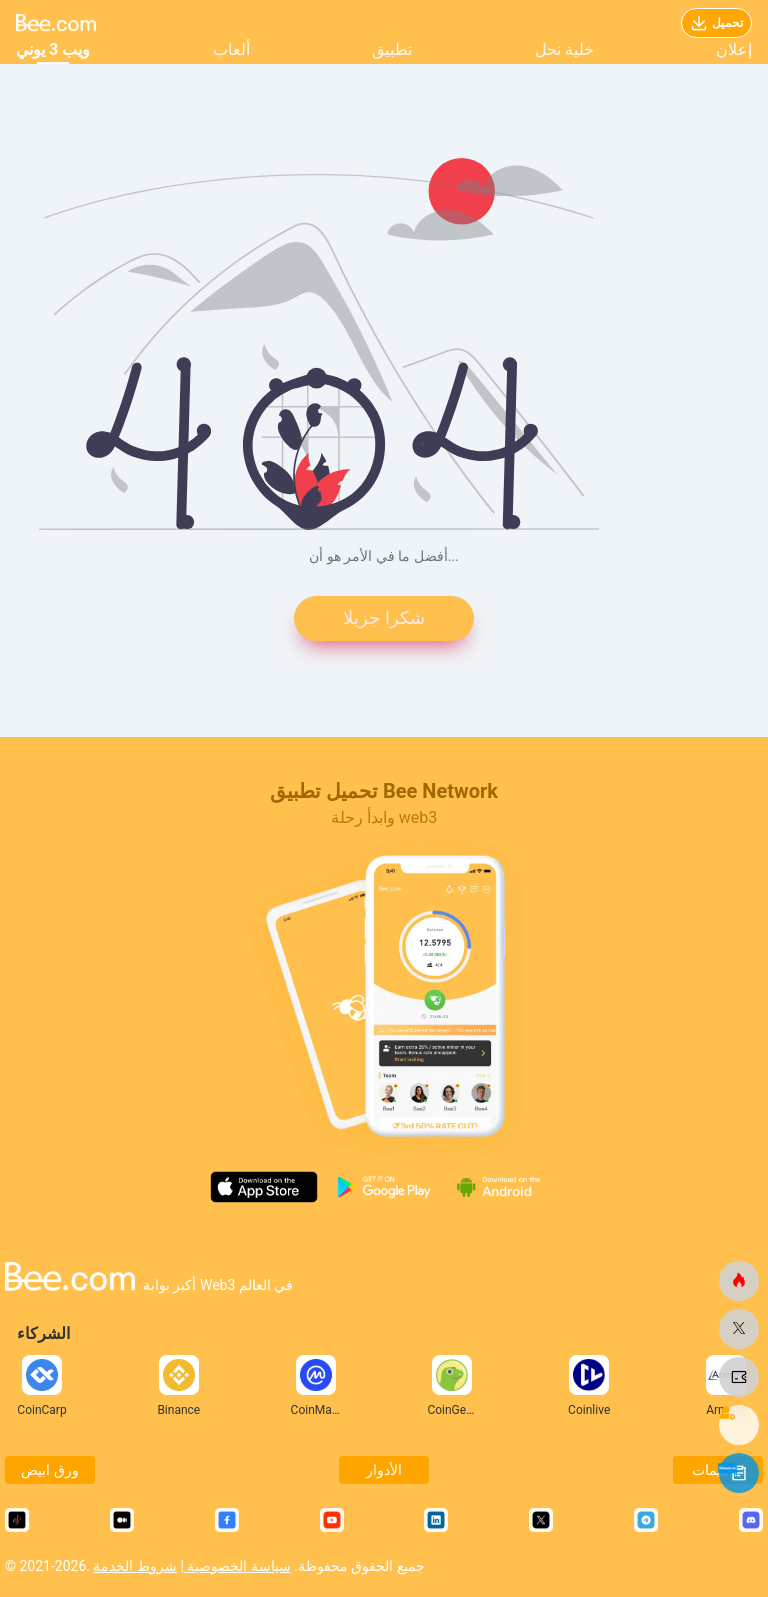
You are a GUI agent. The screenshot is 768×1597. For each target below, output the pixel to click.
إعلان (734, 49)
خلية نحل (564, 49)
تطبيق (392, 49)
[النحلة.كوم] (739, 1281)
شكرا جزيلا (383, 618)
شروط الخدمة (134, 1566)
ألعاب (231, 49)
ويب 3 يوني (53, 49)
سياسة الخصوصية (237, 1566)
